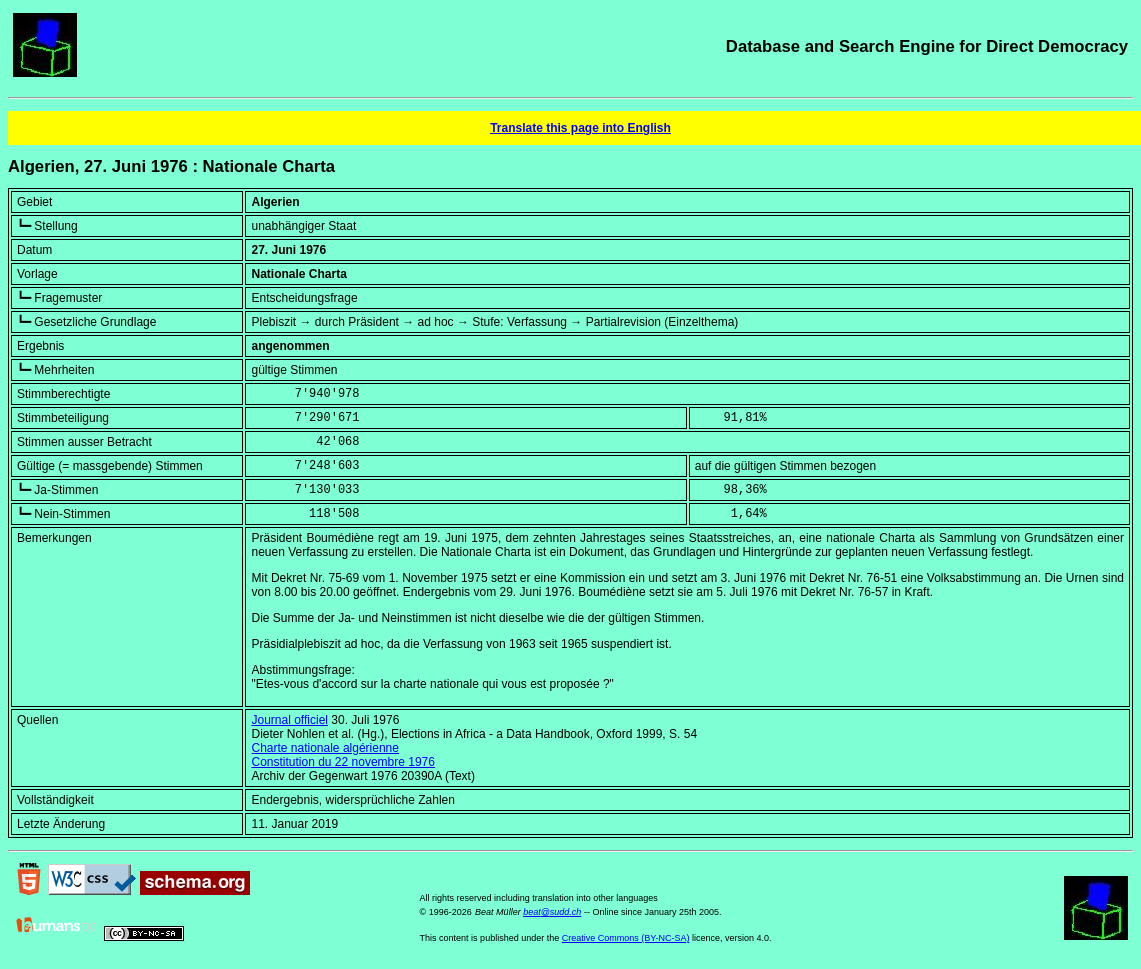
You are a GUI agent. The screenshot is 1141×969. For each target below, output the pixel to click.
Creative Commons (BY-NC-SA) (626, 938)
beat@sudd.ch (552, 912)
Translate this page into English (580, 128)
